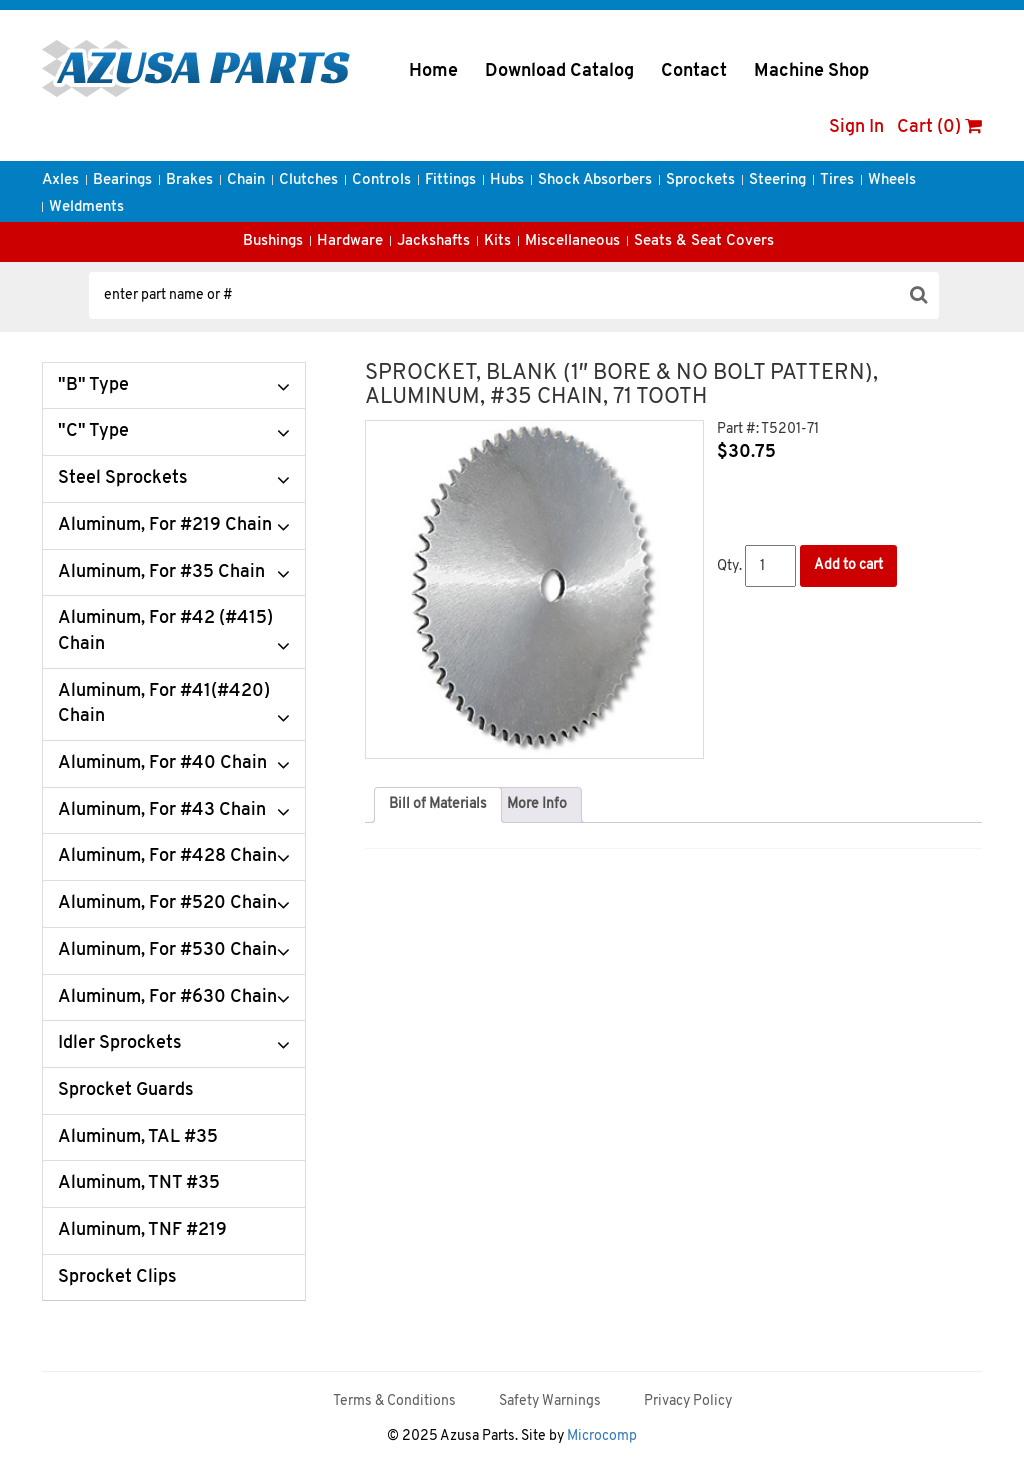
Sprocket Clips (117, 1277)
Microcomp (602, 1436)
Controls (381, 180)
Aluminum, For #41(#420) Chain (164, 704)
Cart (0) (939, 127)
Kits (497, 241)
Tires (837, 180)
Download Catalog (559, 71)
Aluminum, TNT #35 (139, 1183)
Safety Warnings (550, 1401)
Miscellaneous (572, 241)
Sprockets (700, 180)
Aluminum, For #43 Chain (162, 810)
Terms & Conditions (394, 1401)
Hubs (507, 180)
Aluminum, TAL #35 (138, 1137)
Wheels (892, 180)
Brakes (189, 180)
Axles (60, 180)
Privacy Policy (688, 1401)
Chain (246, 180)
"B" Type (93, 385)
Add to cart (848, 565)
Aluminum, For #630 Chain (167, 997)
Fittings (450, 180)
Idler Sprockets (120, 1043)
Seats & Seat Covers (704, 241)
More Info (537, 804)
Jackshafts (433, 241)
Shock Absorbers (595, 180)
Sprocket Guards (126, 1090)
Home (433, 71)
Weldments (86, 207)
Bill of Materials (438, 804)
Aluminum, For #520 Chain (167, 903)
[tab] (438, 805)
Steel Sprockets (123, 478)
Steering (777, 180)
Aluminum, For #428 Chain (167, 856)
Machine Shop (811, 71)
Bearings (122, 180)
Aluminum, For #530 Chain (167, 950)
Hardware (350, 241)
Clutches (308, 180)
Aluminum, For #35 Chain (161, 572)
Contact (694, 71)
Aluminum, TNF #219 (142, 1230)
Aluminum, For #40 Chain (162, 763)
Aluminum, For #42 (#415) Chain (165, 631)
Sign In (856, 127)
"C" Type (93, 431)
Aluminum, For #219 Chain (165, 525)
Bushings (273, 241)
